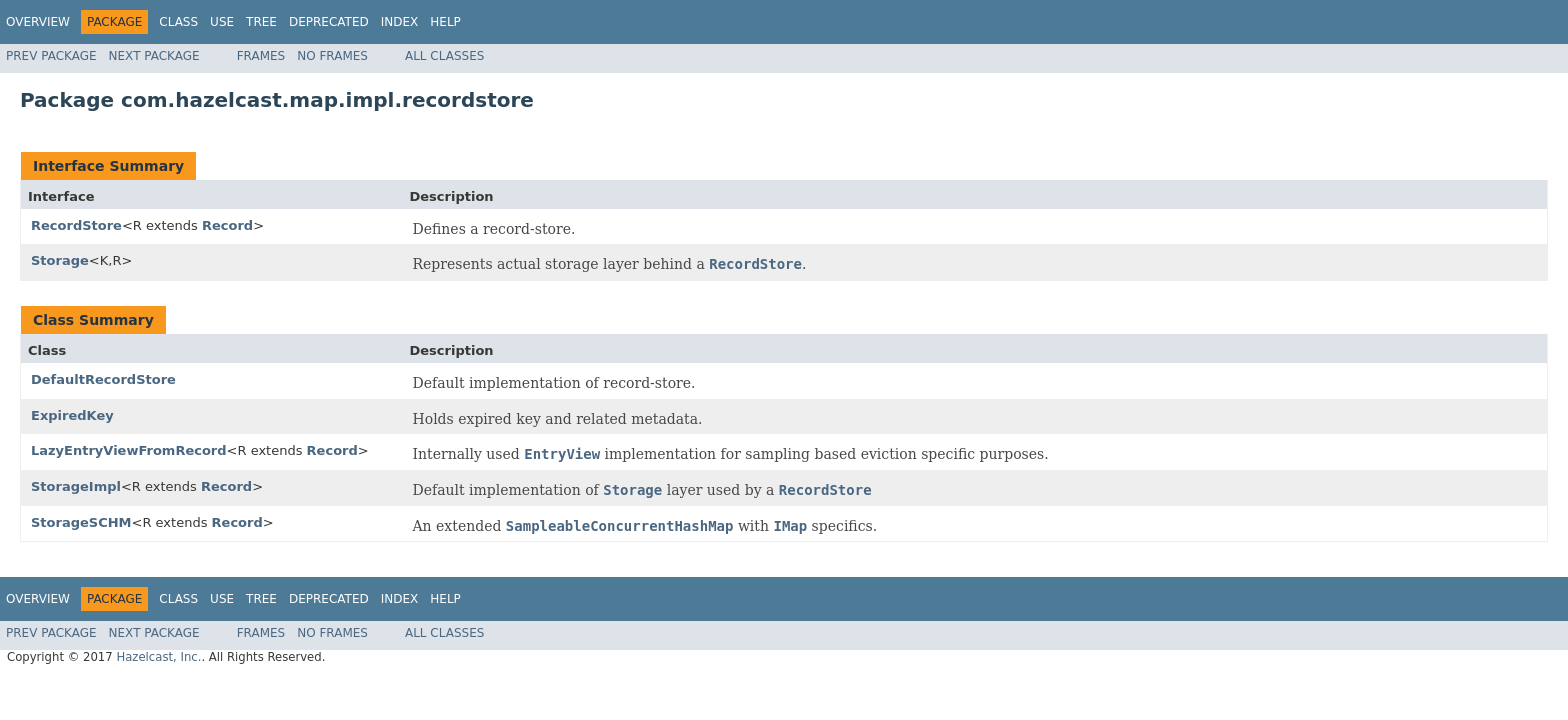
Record (227, 225)
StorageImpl (76, 486)
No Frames (332, 56)
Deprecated (329, 22)
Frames (261, 56)
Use (222, 22)
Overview (38, 22)
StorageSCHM (81, 522)
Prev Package (51, 56)
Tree (261, 22)
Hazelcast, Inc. (158, 657)
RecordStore (76, 225)
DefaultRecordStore (103, 379)
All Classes (444, 56)
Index (400, 22)
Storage (60, 260)
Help (445, 22)
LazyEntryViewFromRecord (129, 450)
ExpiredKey (72, 415)
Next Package (154, 56)
